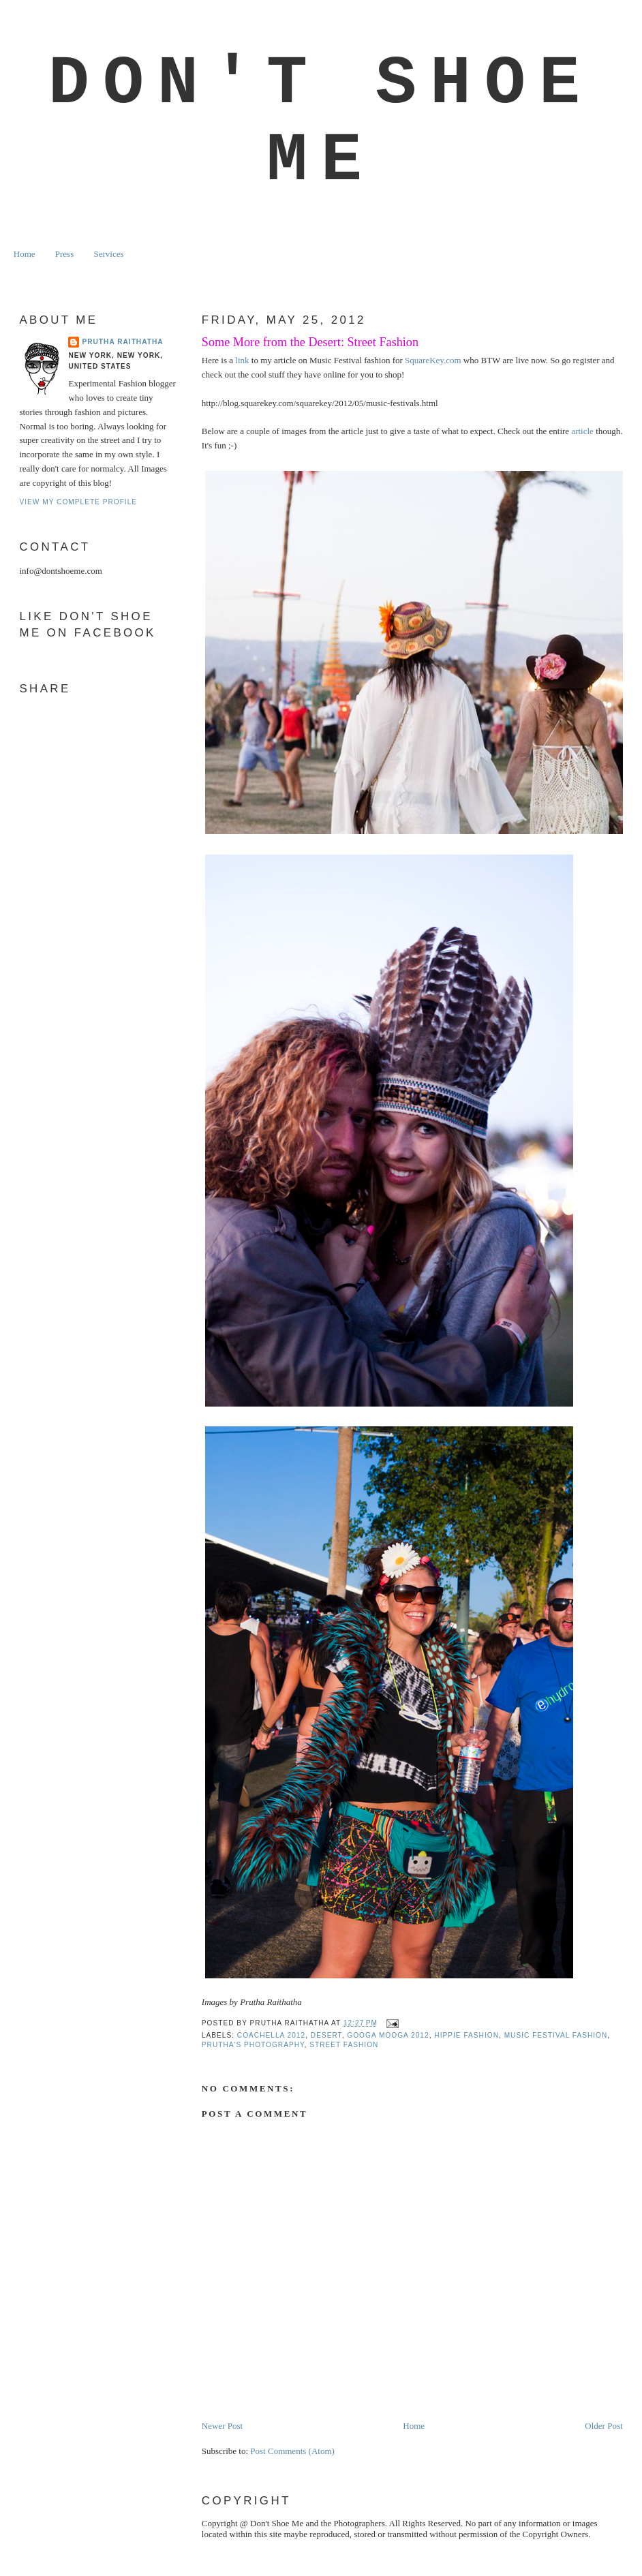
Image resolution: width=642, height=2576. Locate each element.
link (242, 360)
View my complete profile (78, 502)
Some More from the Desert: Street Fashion (310, 342)
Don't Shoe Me (321, 123)
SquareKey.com (433, 360)
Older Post (603, 2426)
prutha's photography (253, 2045)
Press (64, 254)
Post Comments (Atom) (292, 2451)
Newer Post (222, 2426)
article (582, 431)
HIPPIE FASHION (466, 2035)
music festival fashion (556, 2035)
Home (24, 254)
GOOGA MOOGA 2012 (388, 2035)
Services (108, 254)
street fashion (343, 2045)
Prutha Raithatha (122, 342)
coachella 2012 (271, 2035)
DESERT (326, 2035)
